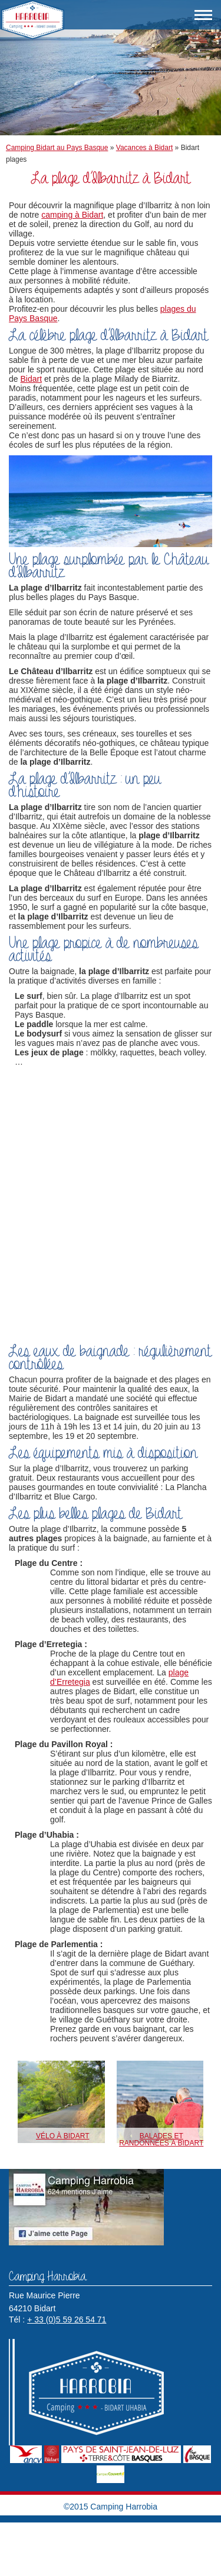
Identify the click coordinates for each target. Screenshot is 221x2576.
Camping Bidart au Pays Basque (57, 148)
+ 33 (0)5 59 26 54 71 (66, 2319)
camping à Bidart (72, 214)
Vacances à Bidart (144, 148)
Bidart (31, 379)
